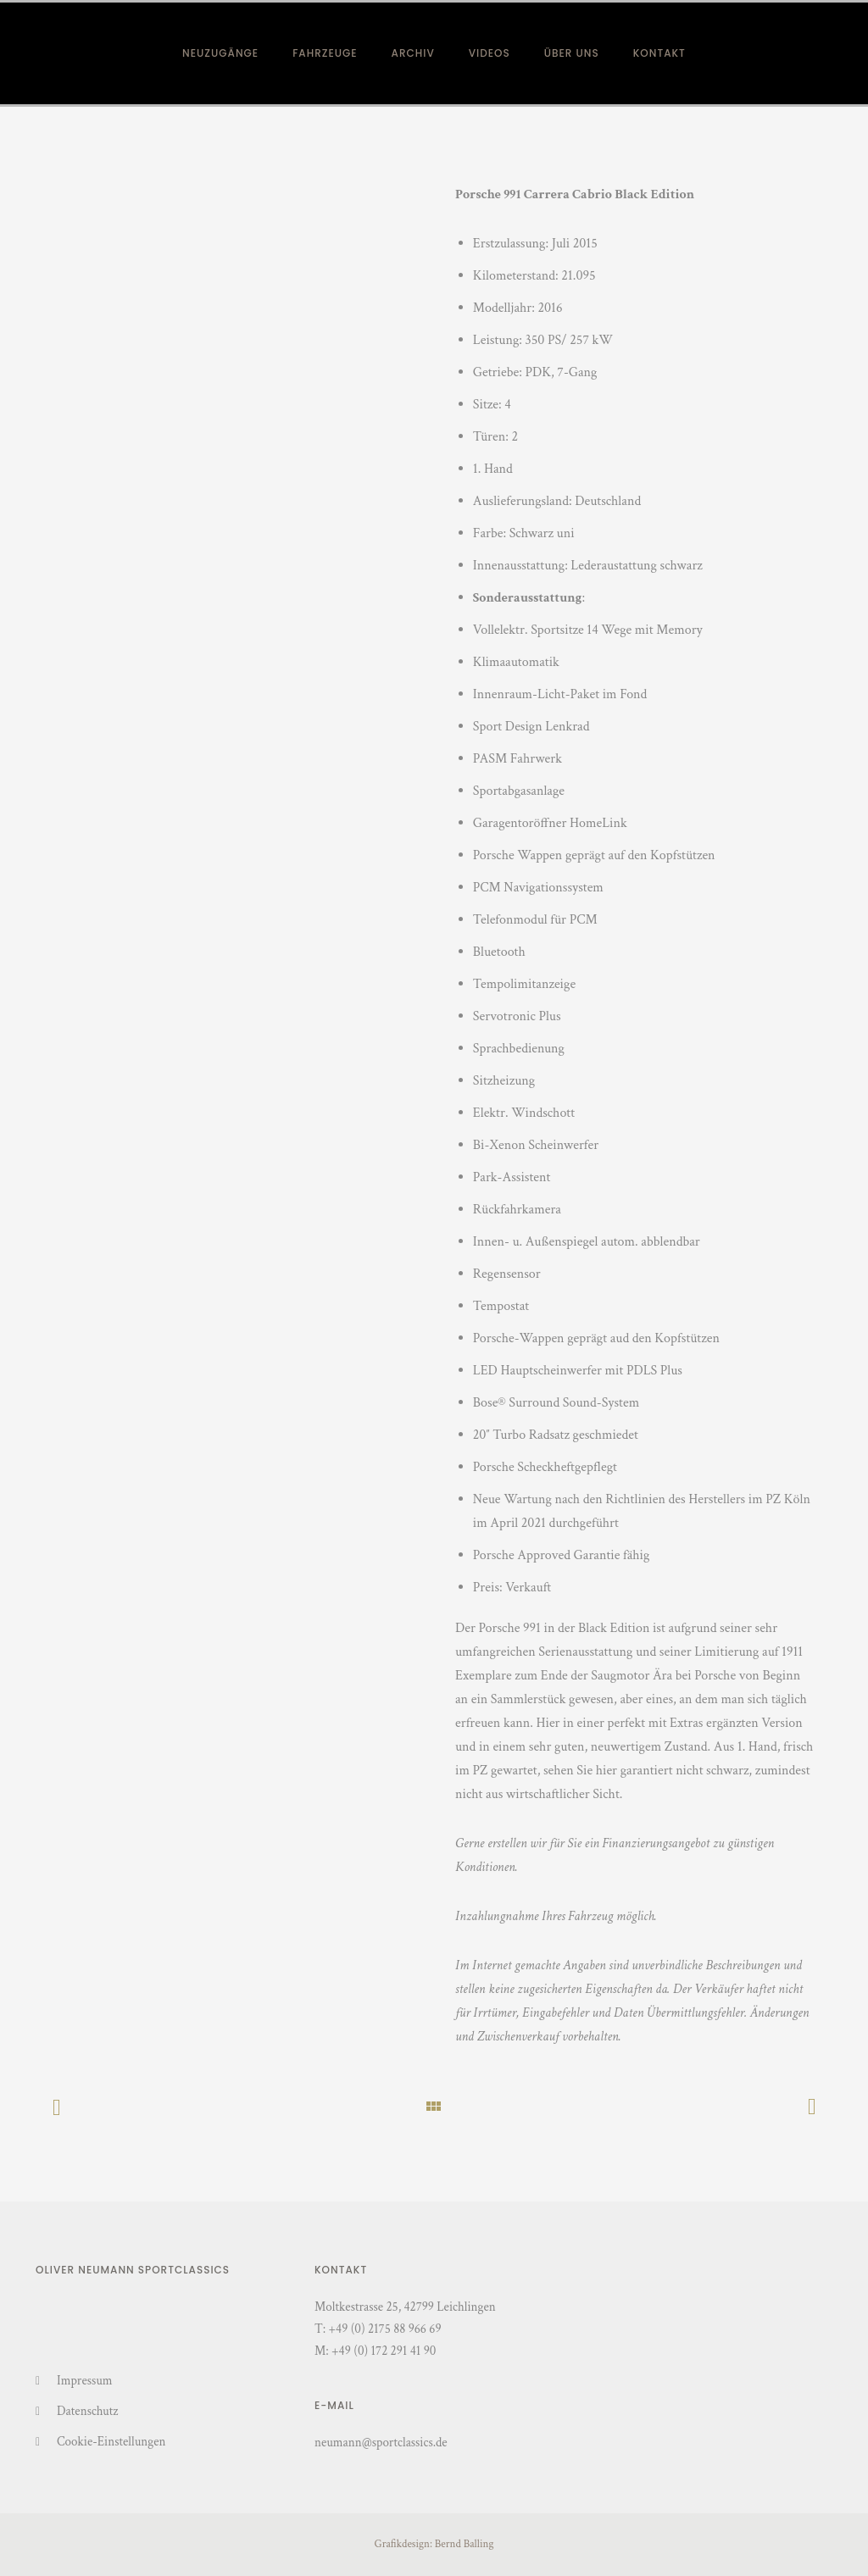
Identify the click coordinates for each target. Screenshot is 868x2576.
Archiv (413, 53)
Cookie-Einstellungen (111, 2442)
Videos (489, 53)
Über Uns (571, 53)
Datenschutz (87, 2411)
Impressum (85, 2381)
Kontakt (659, 53)
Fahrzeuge (324, 53)
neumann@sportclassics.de (381, 2442)
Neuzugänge (220, 53)
